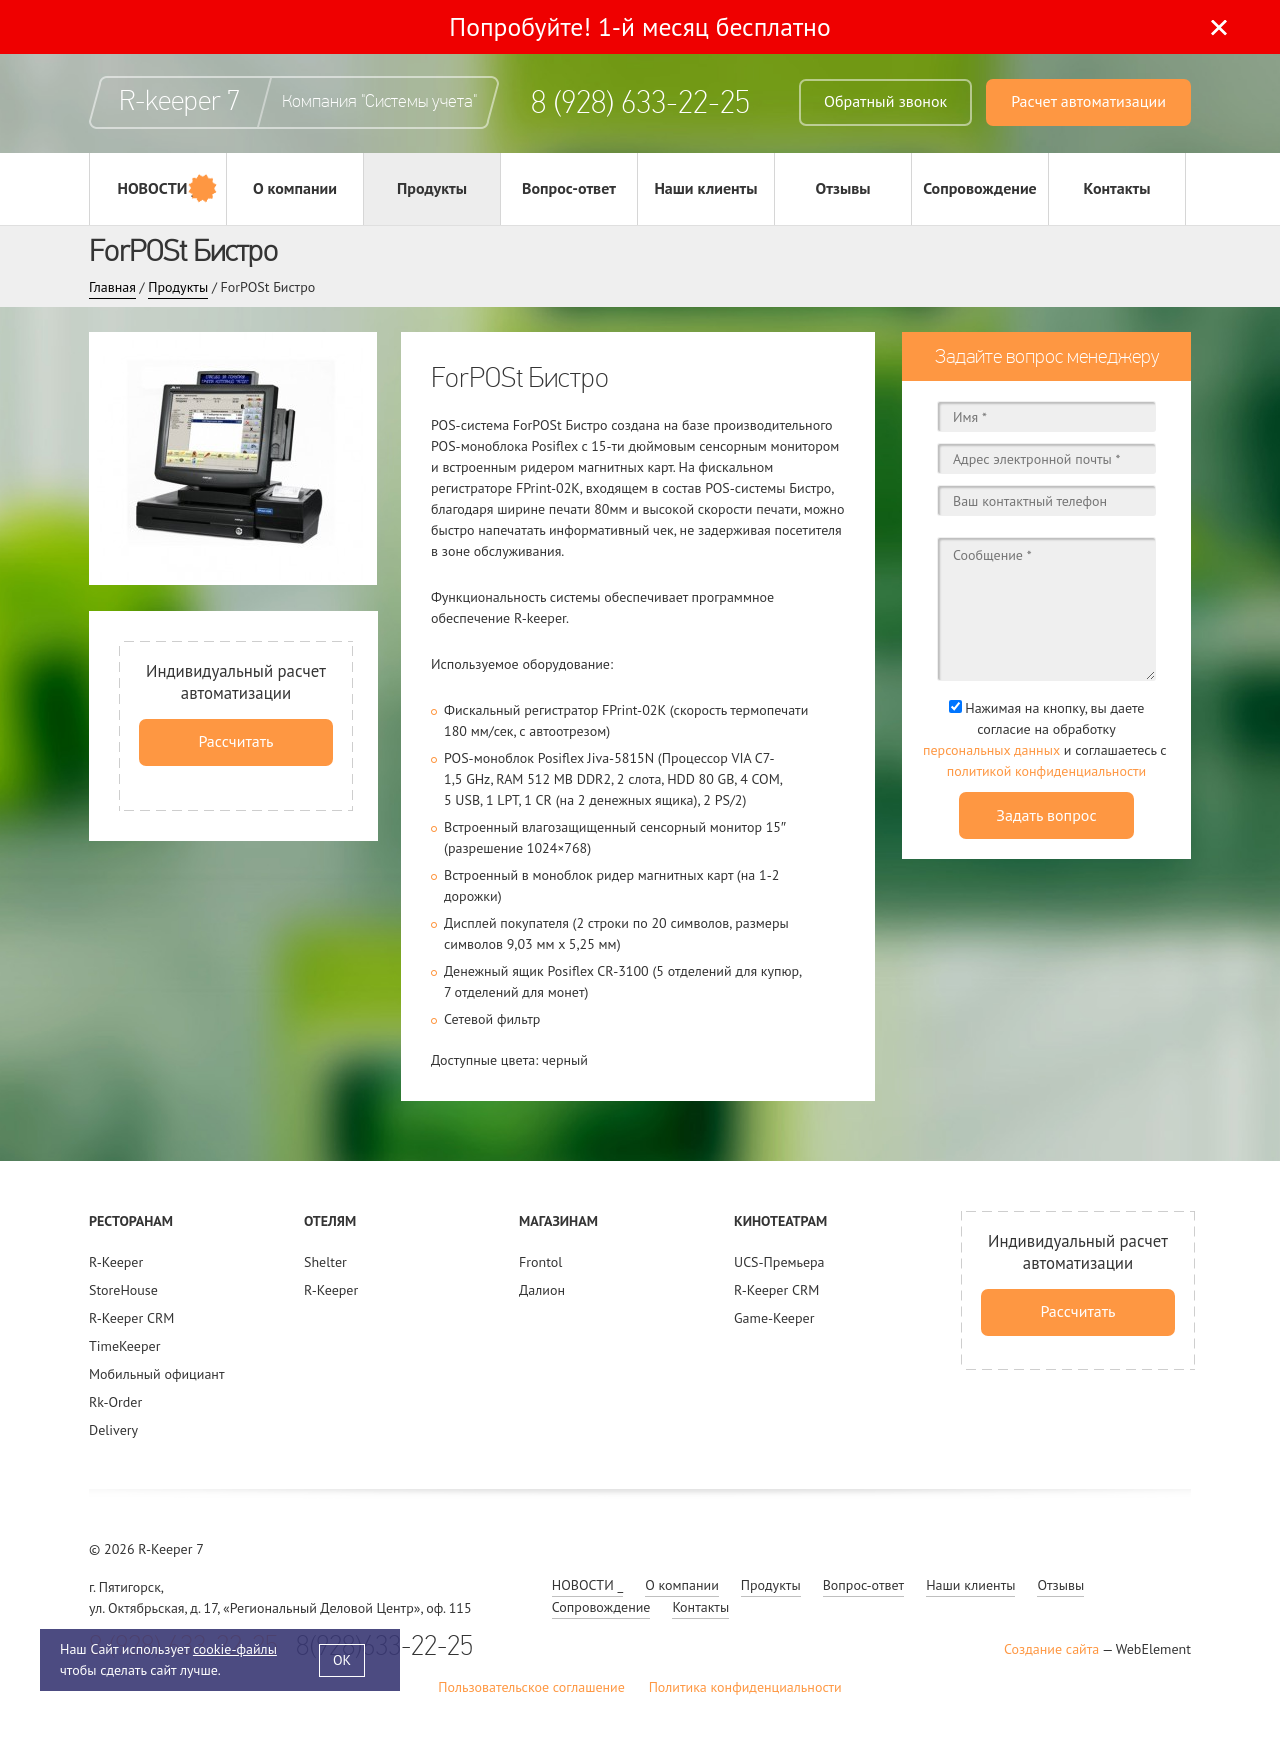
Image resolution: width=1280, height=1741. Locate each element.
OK (342, 1660)
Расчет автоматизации (1088, 101)
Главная (112, 287)
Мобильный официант (157, 1374)
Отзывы (842, 188)
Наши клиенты (705, 188)
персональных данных (991, 750)
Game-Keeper (774, 1318)
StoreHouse (123, 1290)
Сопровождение (980, 188)
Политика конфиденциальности (745, 1687)
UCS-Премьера (779, 1262)
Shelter (325, 1262)
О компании (295, 188)
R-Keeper (116, 1262)
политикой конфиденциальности (1046, 771)
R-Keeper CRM (131, 1318)
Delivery (113, 1430)
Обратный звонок (885, 101)
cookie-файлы (235, 1649)
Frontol (540, 1262)
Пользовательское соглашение (531, 1687)
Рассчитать (235, 741)
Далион (542, 1290)
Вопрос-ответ (569, 188)
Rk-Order (115, 1402)
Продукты (432, 188)
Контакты (1117, 188)
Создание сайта (1051, 1649)
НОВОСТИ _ (157, 188)
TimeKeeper (124, 1346)
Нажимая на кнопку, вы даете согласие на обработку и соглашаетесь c (1046, 740)
